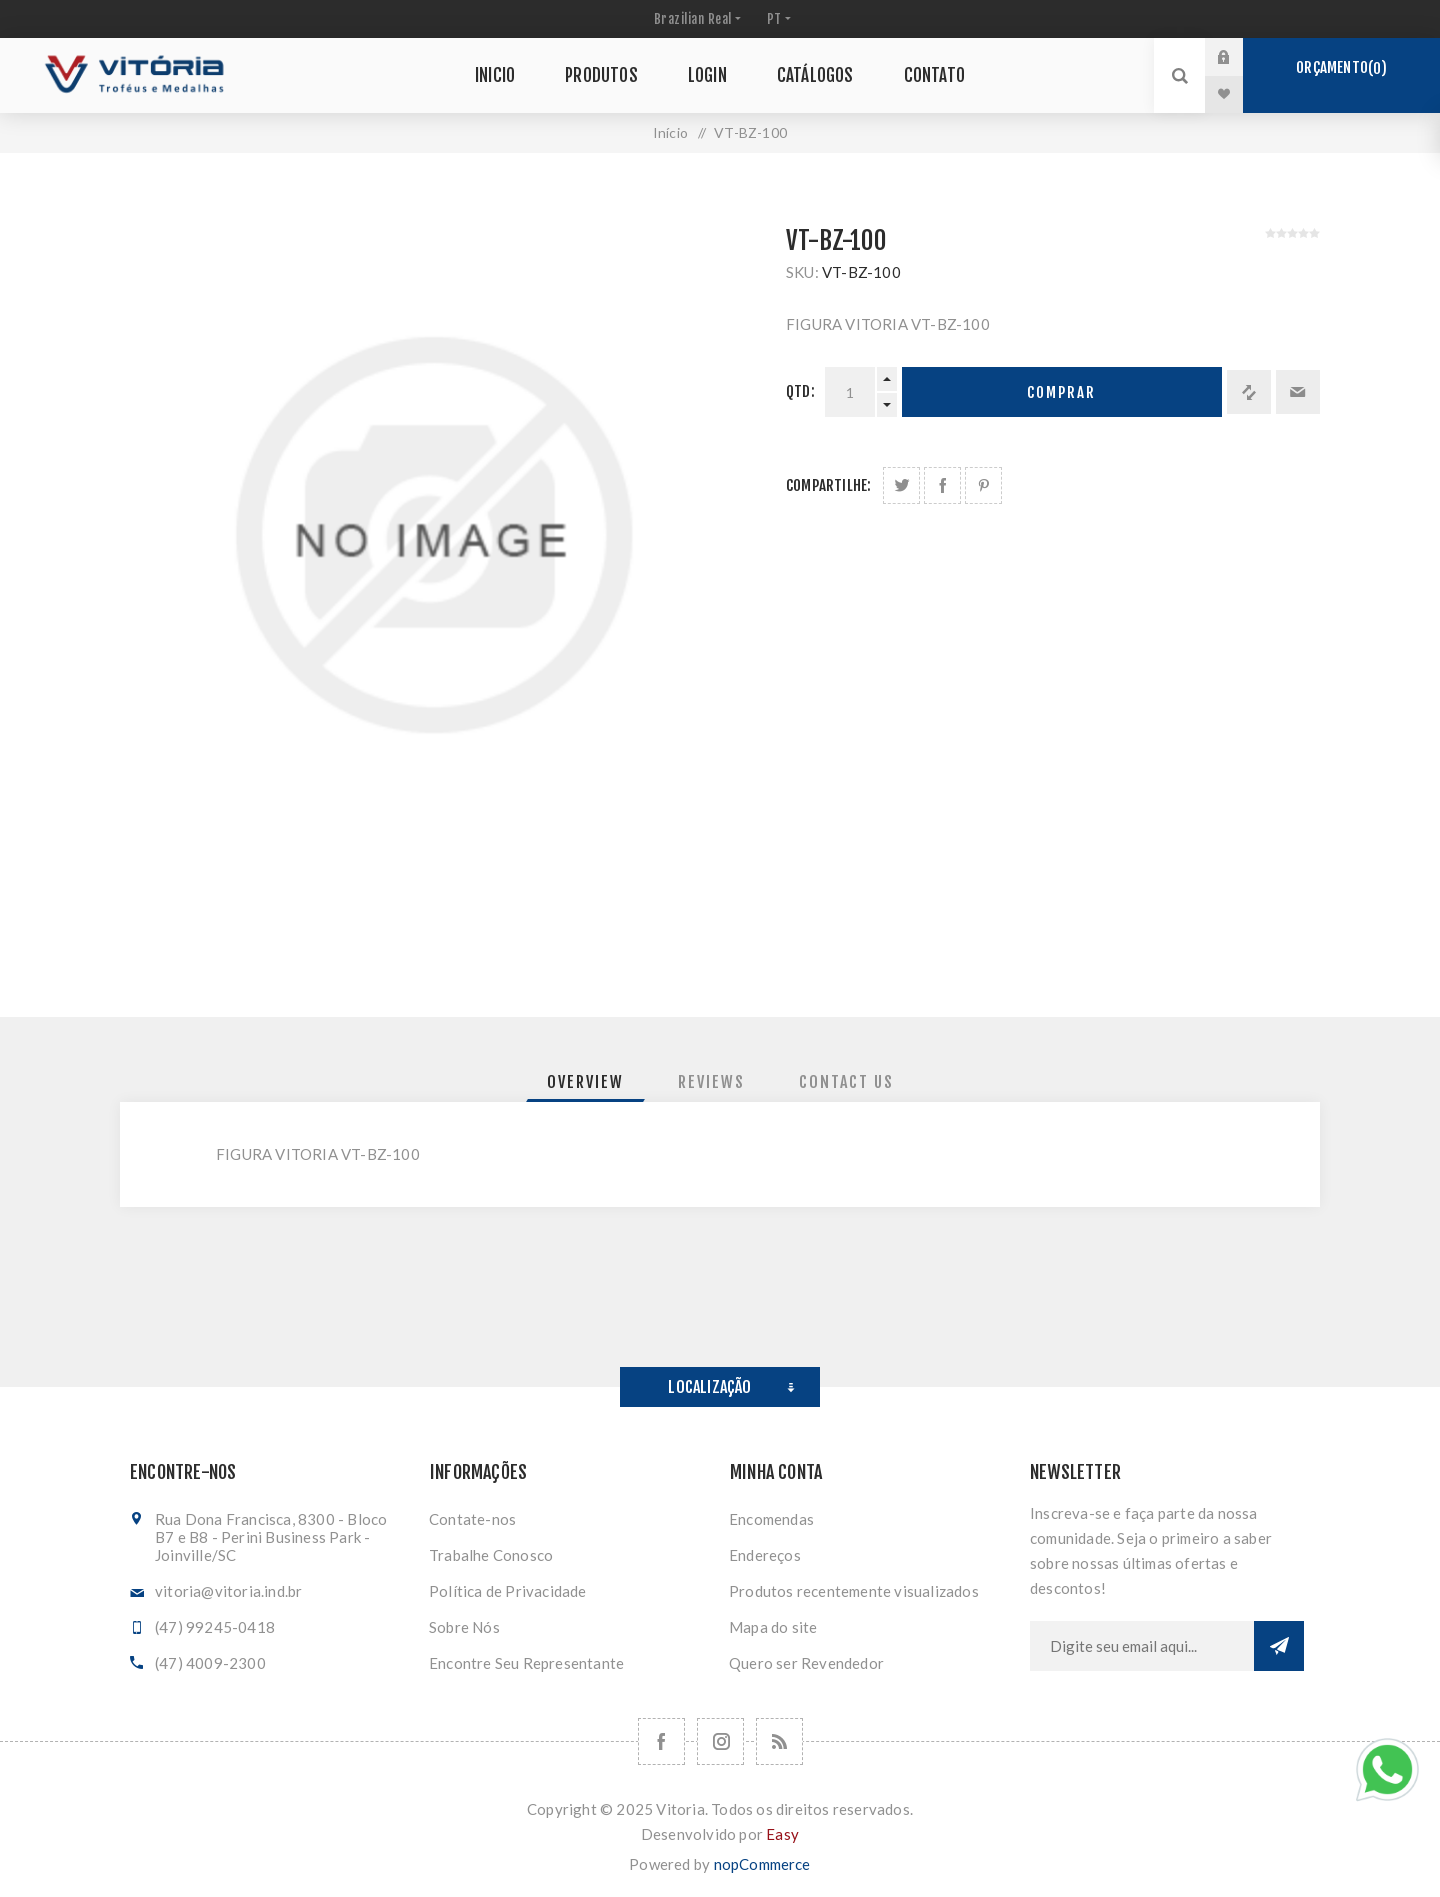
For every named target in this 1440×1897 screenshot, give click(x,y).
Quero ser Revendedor (806, 1663)
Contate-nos (472, 1519)
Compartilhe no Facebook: (942, 485)
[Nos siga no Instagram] (720, 1741)
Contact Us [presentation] (846, 1082)
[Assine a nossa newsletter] (1142, 1646)
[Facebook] (661, 1741)
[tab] (585, 1082)
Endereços (765, 1555)
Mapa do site (773, 1627)
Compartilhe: (828, 485)
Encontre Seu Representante (526, 1663)
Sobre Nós (464, 1627)
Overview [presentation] (585, 1082)
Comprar (1061, 392)
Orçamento (1341, 68)
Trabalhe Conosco (491, 1555)
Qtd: (800, 391)
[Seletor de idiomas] (777, 19)
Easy (782, 1834)
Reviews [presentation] (711, 1082)
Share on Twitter (901, 485)
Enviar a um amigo (1298, 392)
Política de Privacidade (508, 1591)
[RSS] (779, 1741)
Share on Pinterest (983, 485)
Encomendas (771, 1519)
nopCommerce (762, 1864)
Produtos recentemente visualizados (854, 1591)
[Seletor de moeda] (695, 19)
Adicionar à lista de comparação (1249, 392)
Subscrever (1279, 1646)
